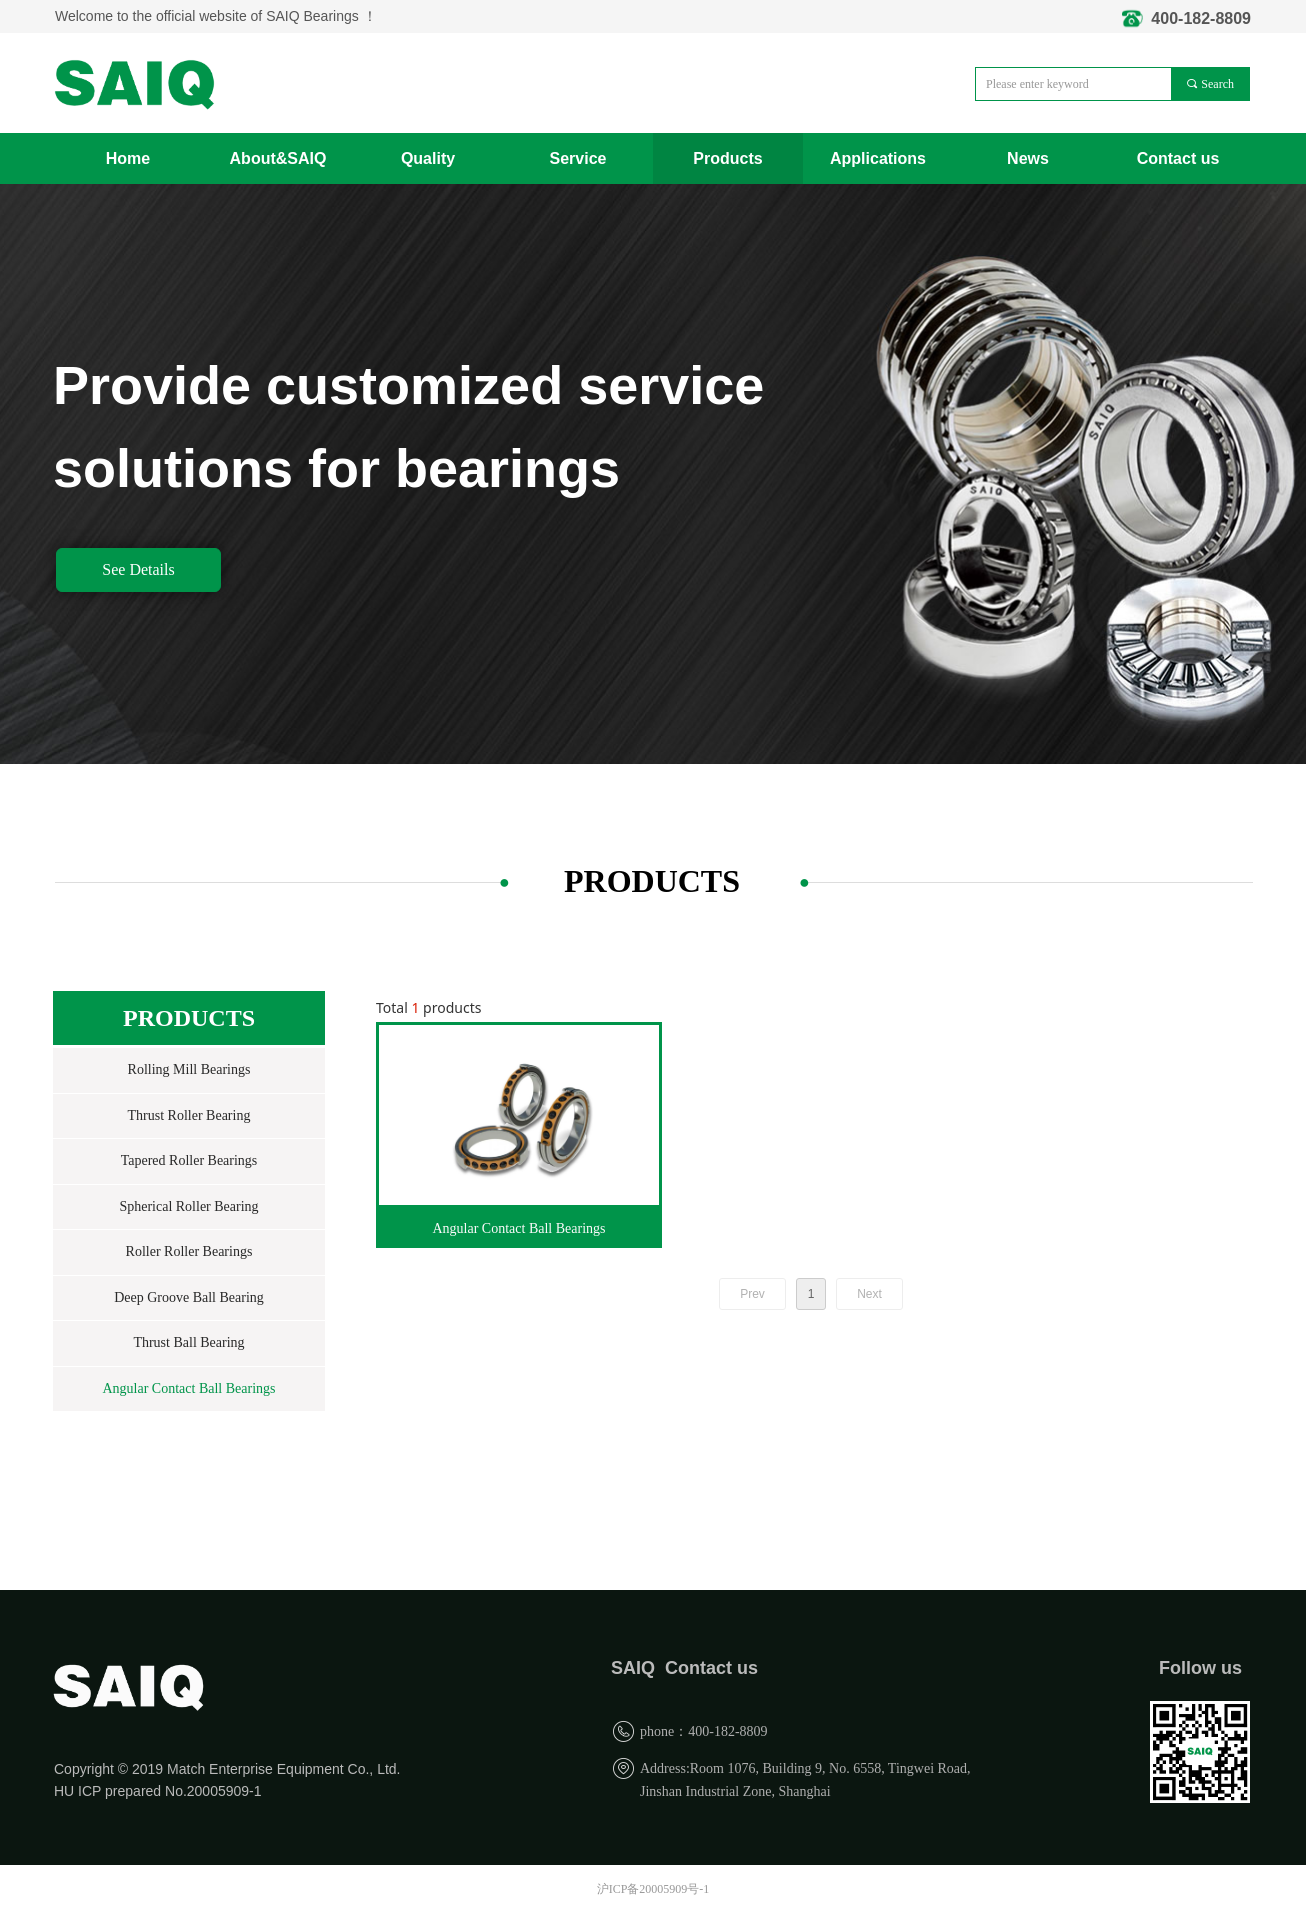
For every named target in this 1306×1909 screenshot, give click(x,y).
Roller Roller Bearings (189, 1251)
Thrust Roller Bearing (189, 1115)
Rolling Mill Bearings (189, 1069)
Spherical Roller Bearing (188, 1206)
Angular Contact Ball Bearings (188, 1388)
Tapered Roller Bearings (189, 1160)
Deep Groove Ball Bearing (189, 1297)
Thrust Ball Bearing (188, 1342)
